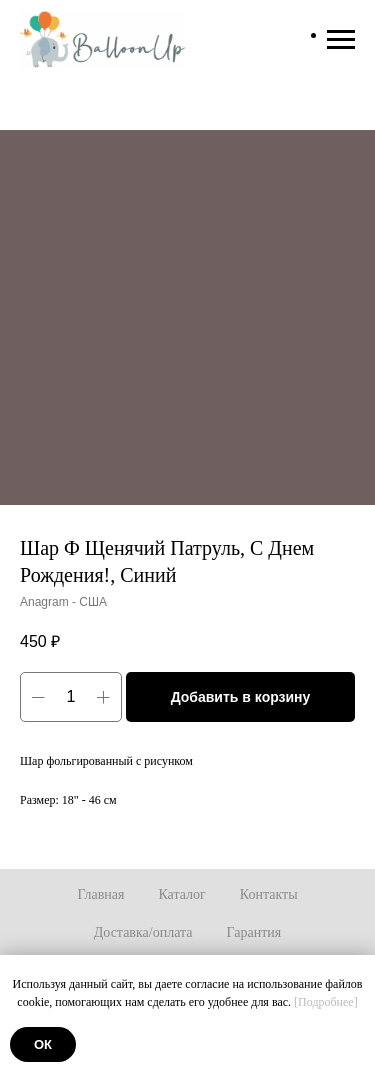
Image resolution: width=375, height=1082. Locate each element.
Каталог (181, 894)
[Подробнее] (326, 1002)
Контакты (269, 894)
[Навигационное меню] (341, 40)
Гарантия (254, 932)
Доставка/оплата (143, 932)
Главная (100, 894)
